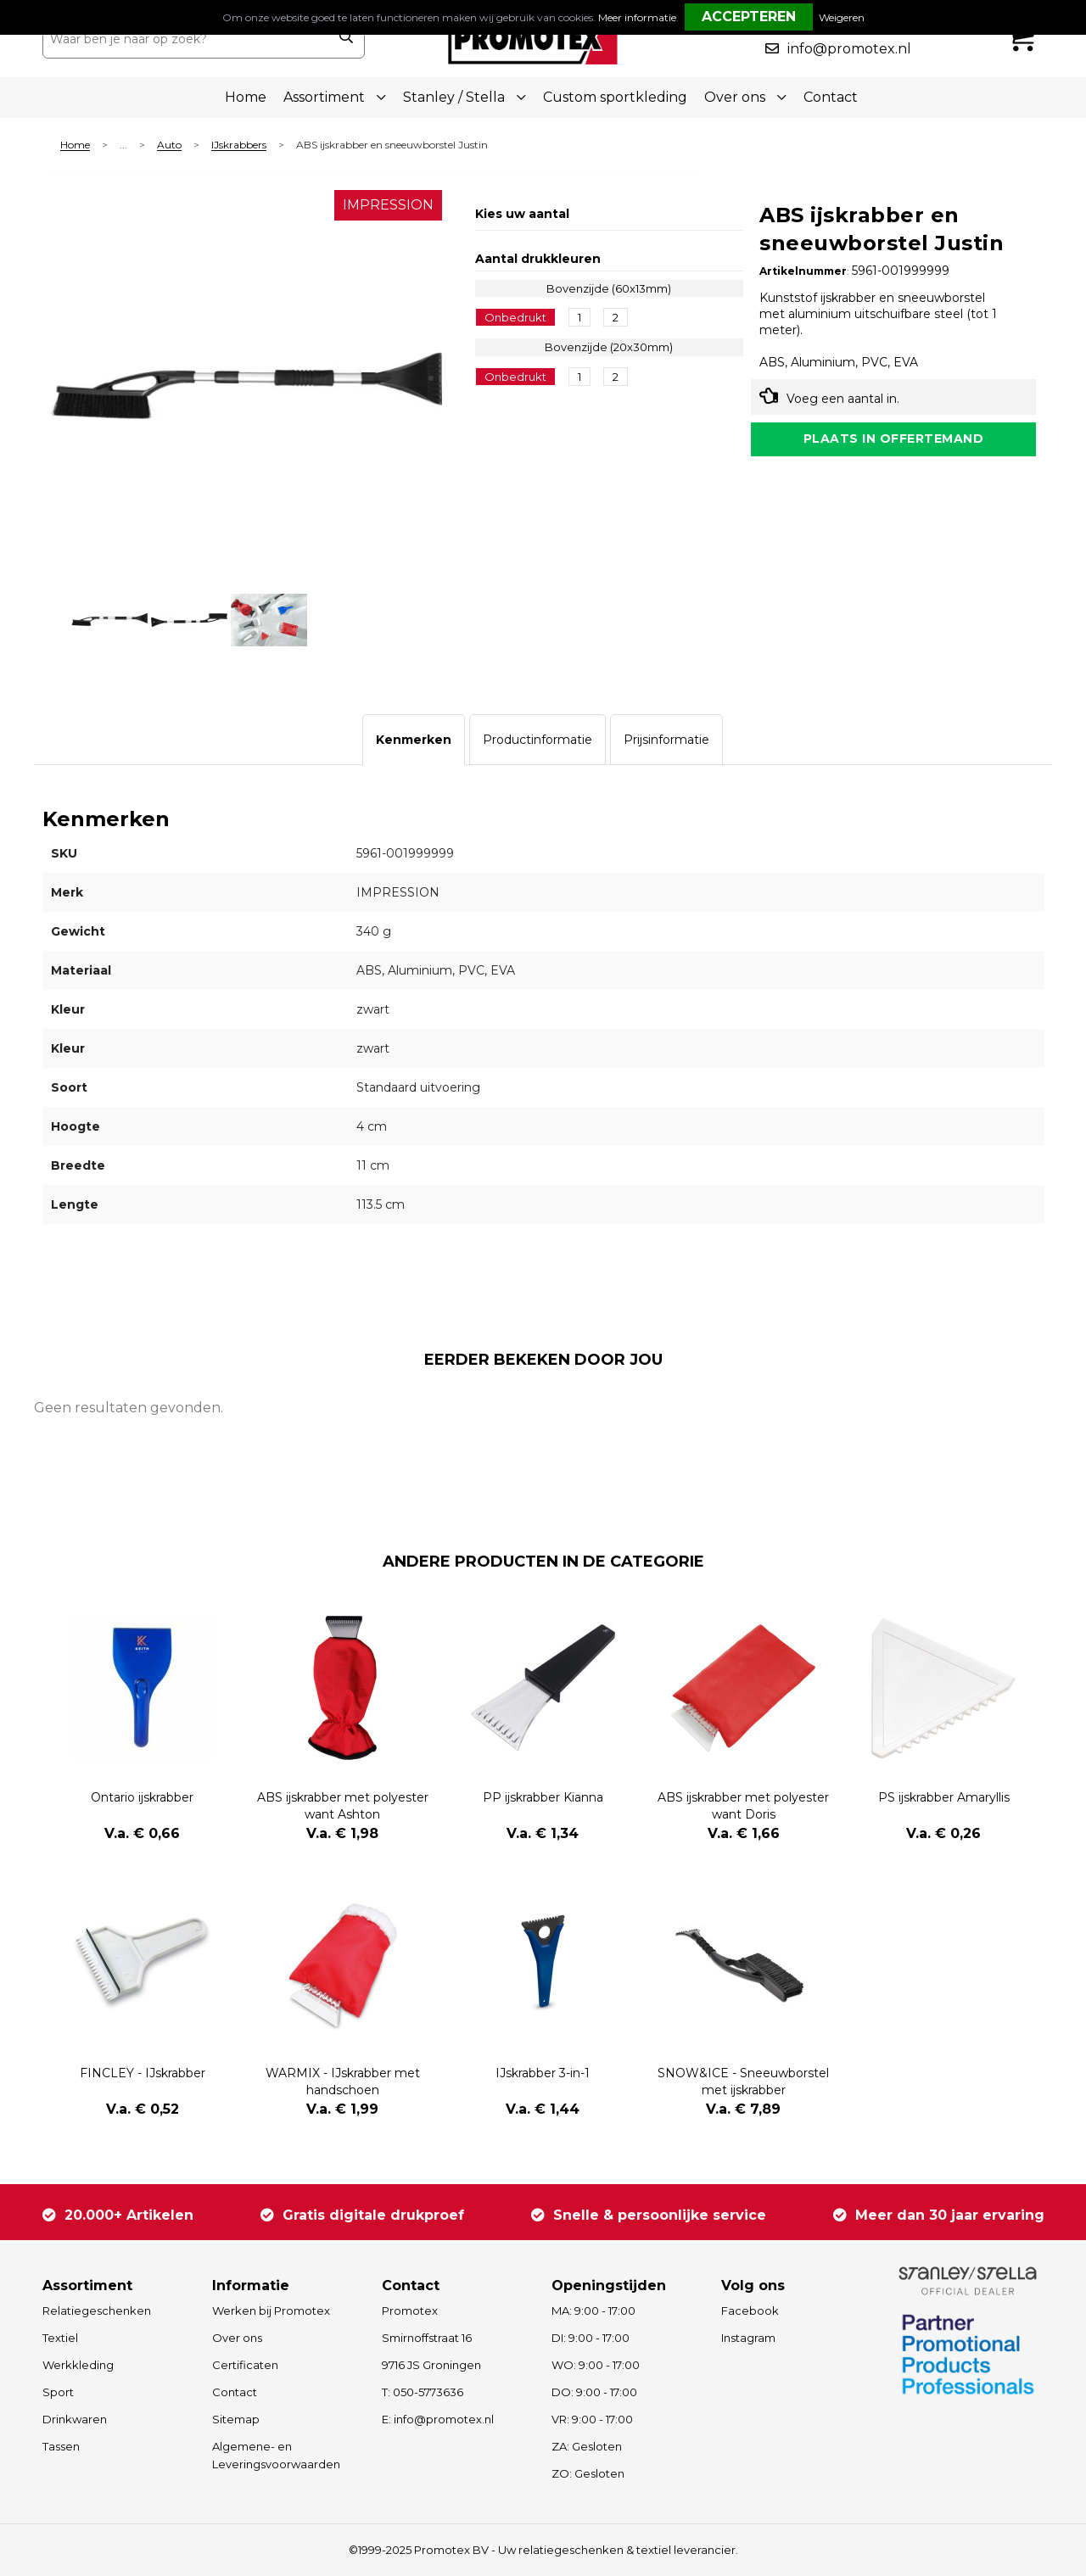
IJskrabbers (238, 145)
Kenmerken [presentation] (413, 739)
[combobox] (185, 39)
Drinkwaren (74, 2419)
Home (245, 97)
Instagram (748, 2337)
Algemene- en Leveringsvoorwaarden (276, 2455)
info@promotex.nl (849, 49)
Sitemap (236, 2419)
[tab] (413, 739)
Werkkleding (78, 2365)
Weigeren (842, 17)
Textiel (60, 2337)
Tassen (61, 2446)
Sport (58, 2392)
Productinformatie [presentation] (537, 739)
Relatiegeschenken (96, 2310)
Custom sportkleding (615, 97)
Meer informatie (637, 17)
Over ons (237, 2337)
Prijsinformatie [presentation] (666, 739)
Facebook (750, 2310)
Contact (830, 97)
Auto (169, 145)
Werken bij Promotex (271, 2310)
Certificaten (245, 2365)
